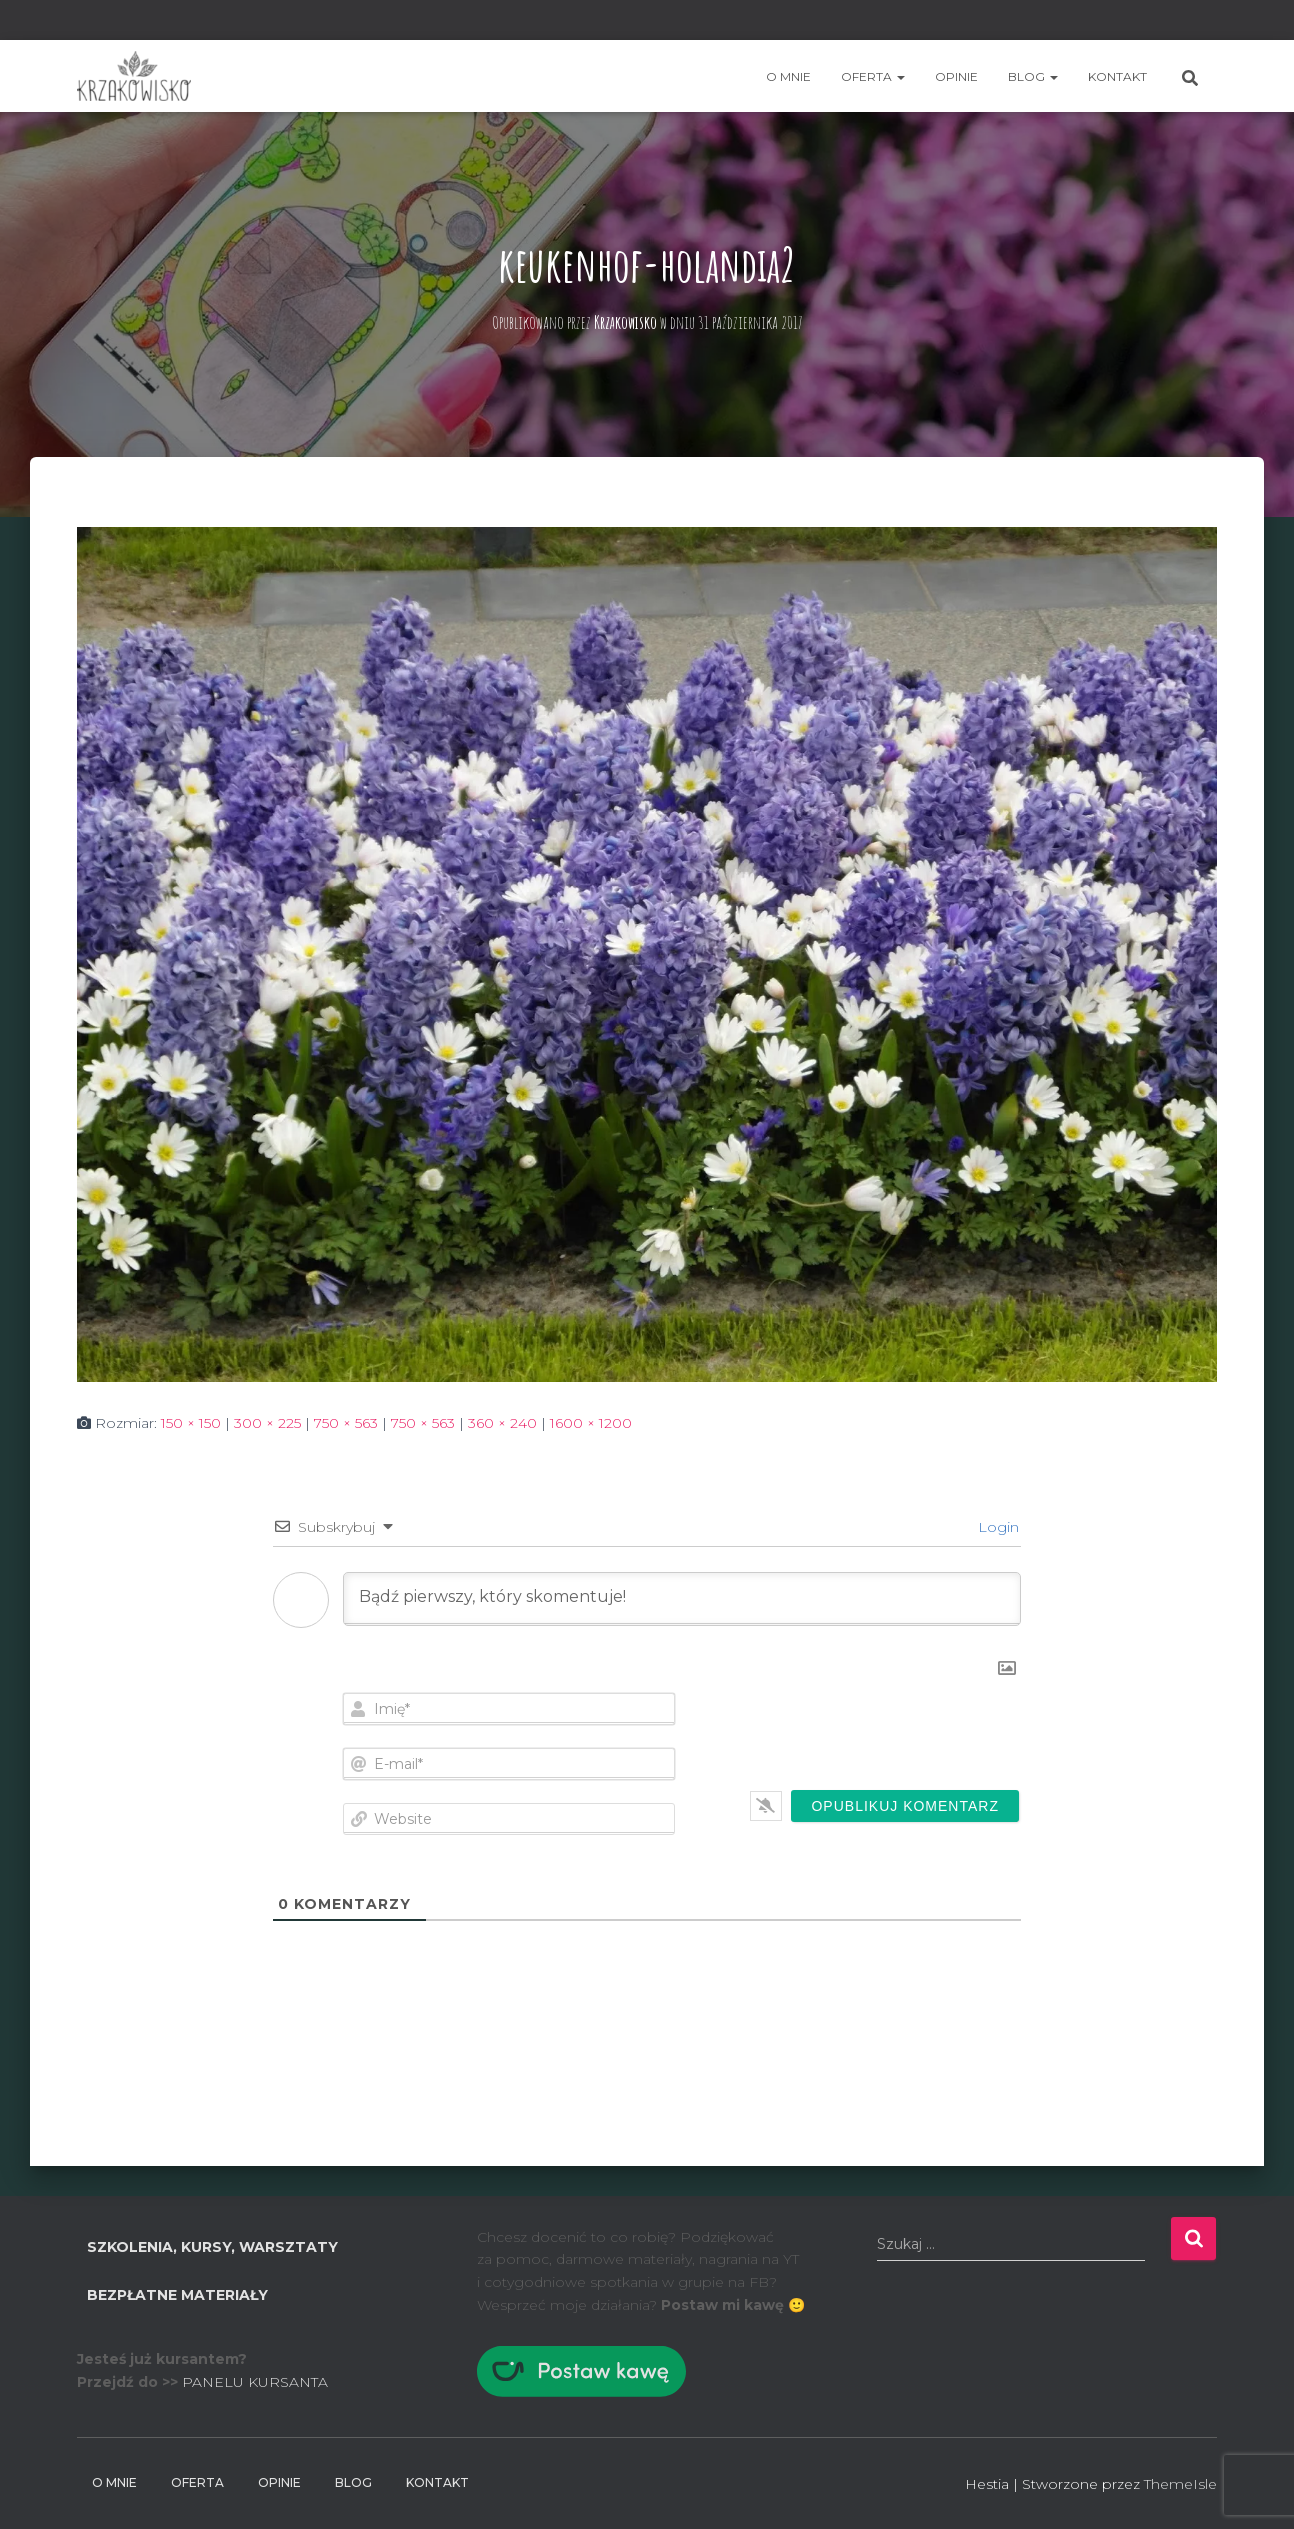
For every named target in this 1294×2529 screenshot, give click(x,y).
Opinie (956, 76)
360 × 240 (502, 1423)
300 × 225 (267, 1423)
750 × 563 (346, 1423)
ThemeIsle (1180, 2484)
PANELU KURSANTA (255, 2382)
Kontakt (1117, 76)
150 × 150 (191, 1423)
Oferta (873, 76)
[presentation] (884, 1731)
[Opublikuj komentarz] (905, 1806)
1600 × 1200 (591, 1423)
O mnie (788, 76)
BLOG (1033, 76)
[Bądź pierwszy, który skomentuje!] (682, 1599)
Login (996, 1527)
